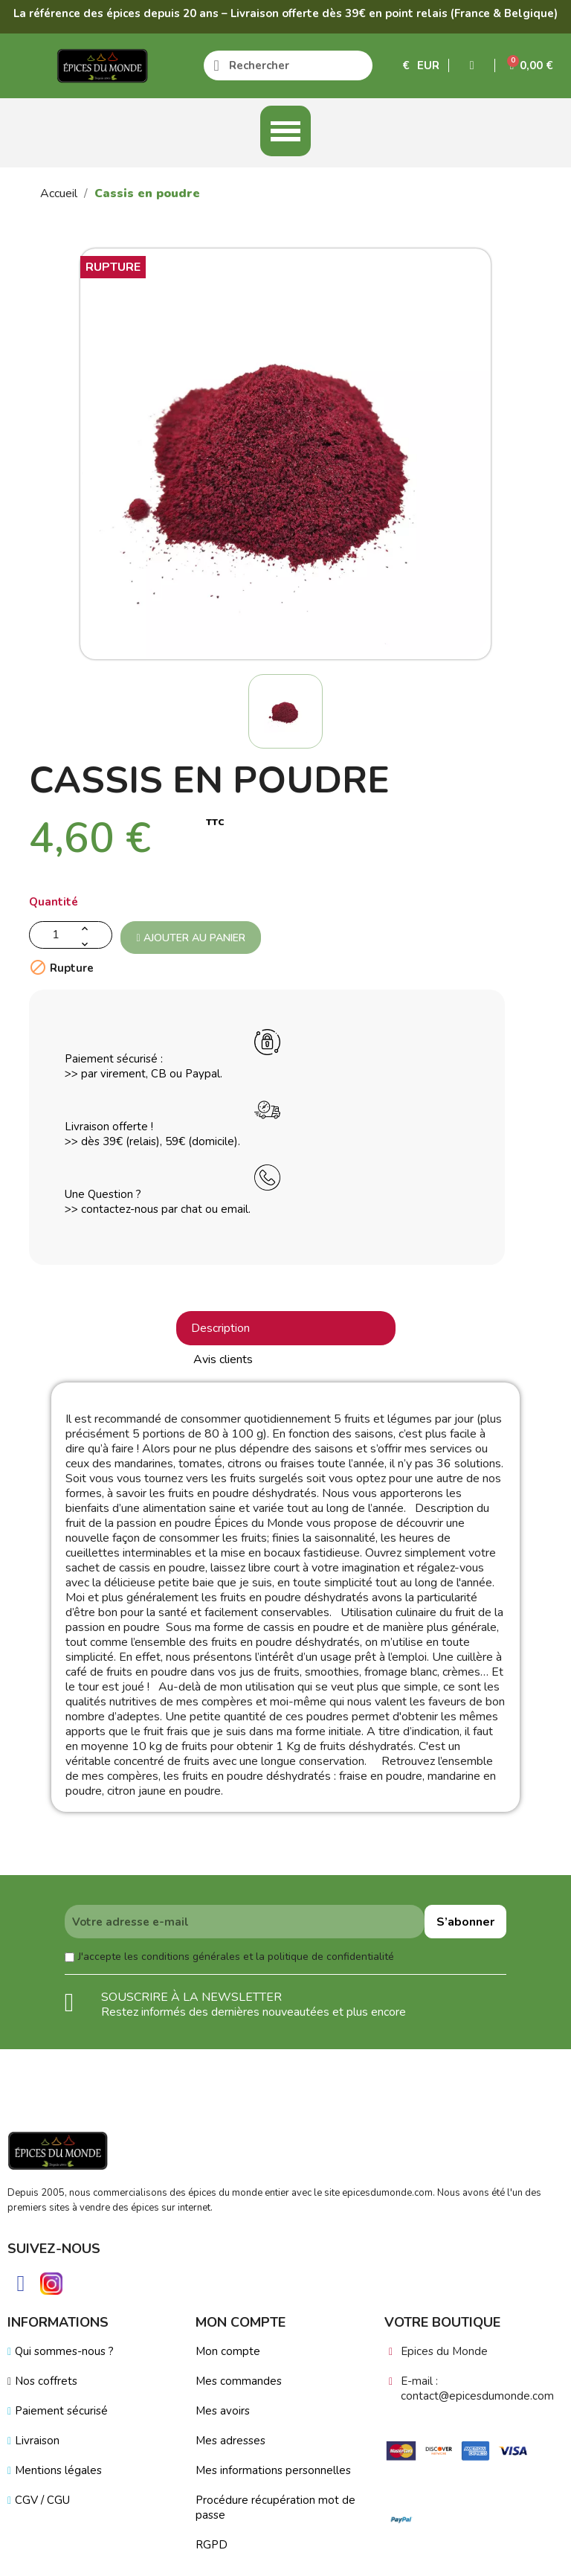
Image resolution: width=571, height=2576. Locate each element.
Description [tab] (220, 1328)
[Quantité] (70, 935)
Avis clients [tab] (223, 1359)
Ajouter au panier (190, 938)
